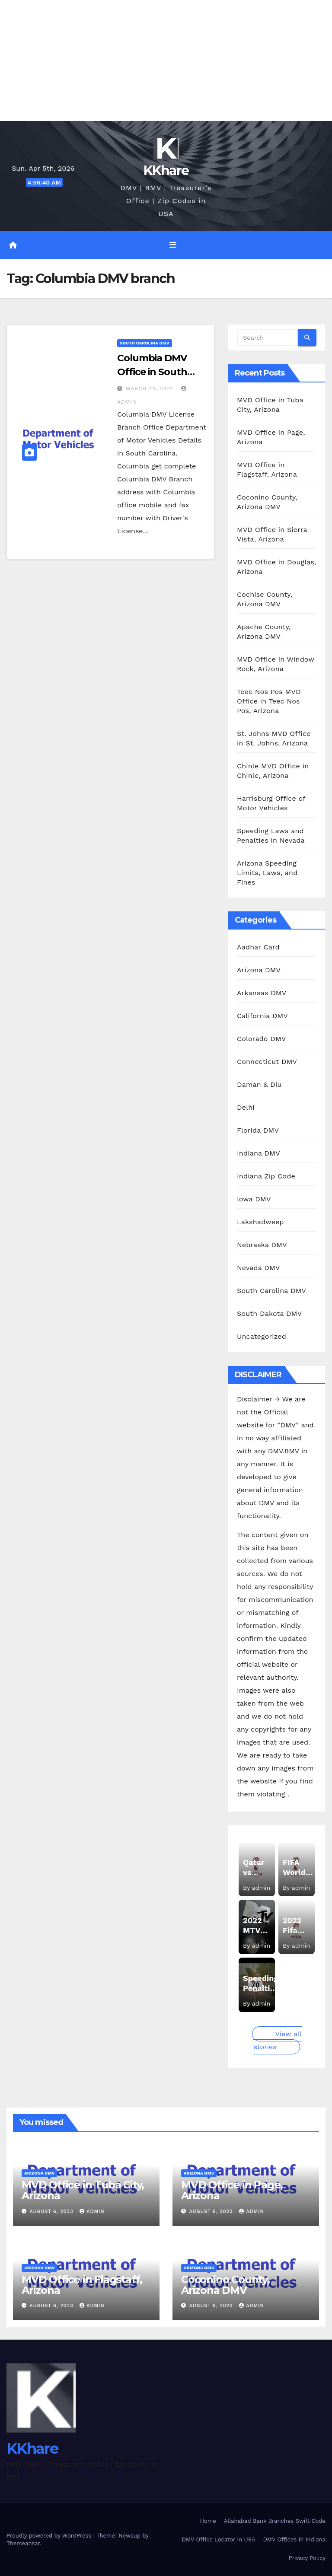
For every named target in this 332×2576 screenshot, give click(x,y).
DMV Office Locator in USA (218, 2539)
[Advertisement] (166, 60)
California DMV (262, 1016)
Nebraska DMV (262, 1245)
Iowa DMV (254, 1199)
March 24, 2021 (150, 388)
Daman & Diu (259, 1084)
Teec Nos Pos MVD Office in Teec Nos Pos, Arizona (269, 701)
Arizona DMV (259, 970)
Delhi (246, 1107)
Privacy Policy (307, 2558)
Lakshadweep (260, 1222)
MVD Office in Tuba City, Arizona (83, 2190)
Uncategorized (261, 1336)
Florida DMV (258, 1130)
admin (92, 2211)
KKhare (166, 170)
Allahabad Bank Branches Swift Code (275, 2521)
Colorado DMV (261, 1039)
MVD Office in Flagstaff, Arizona (82, 2284)
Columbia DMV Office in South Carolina (152, 372)
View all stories (277, 2040)
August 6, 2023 (53, 2211)
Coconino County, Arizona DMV (225, 2284)
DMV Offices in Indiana (294, 2539)
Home (208, 2521)
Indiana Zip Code (266, 1176)
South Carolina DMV (144, 343)
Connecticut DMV (267, 1061)
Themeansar (23, 2543)
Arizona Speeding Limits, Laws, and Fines (267, 872)
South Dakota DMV (269, 1313)
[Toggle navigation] (172, 245)
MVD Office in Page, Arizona (232, 2190)
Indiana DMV (258, 1153)
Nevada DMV (258, 1268)
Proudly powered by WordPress (49, 2535)
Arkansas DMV (261, 993)
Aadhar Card (258, 947)
